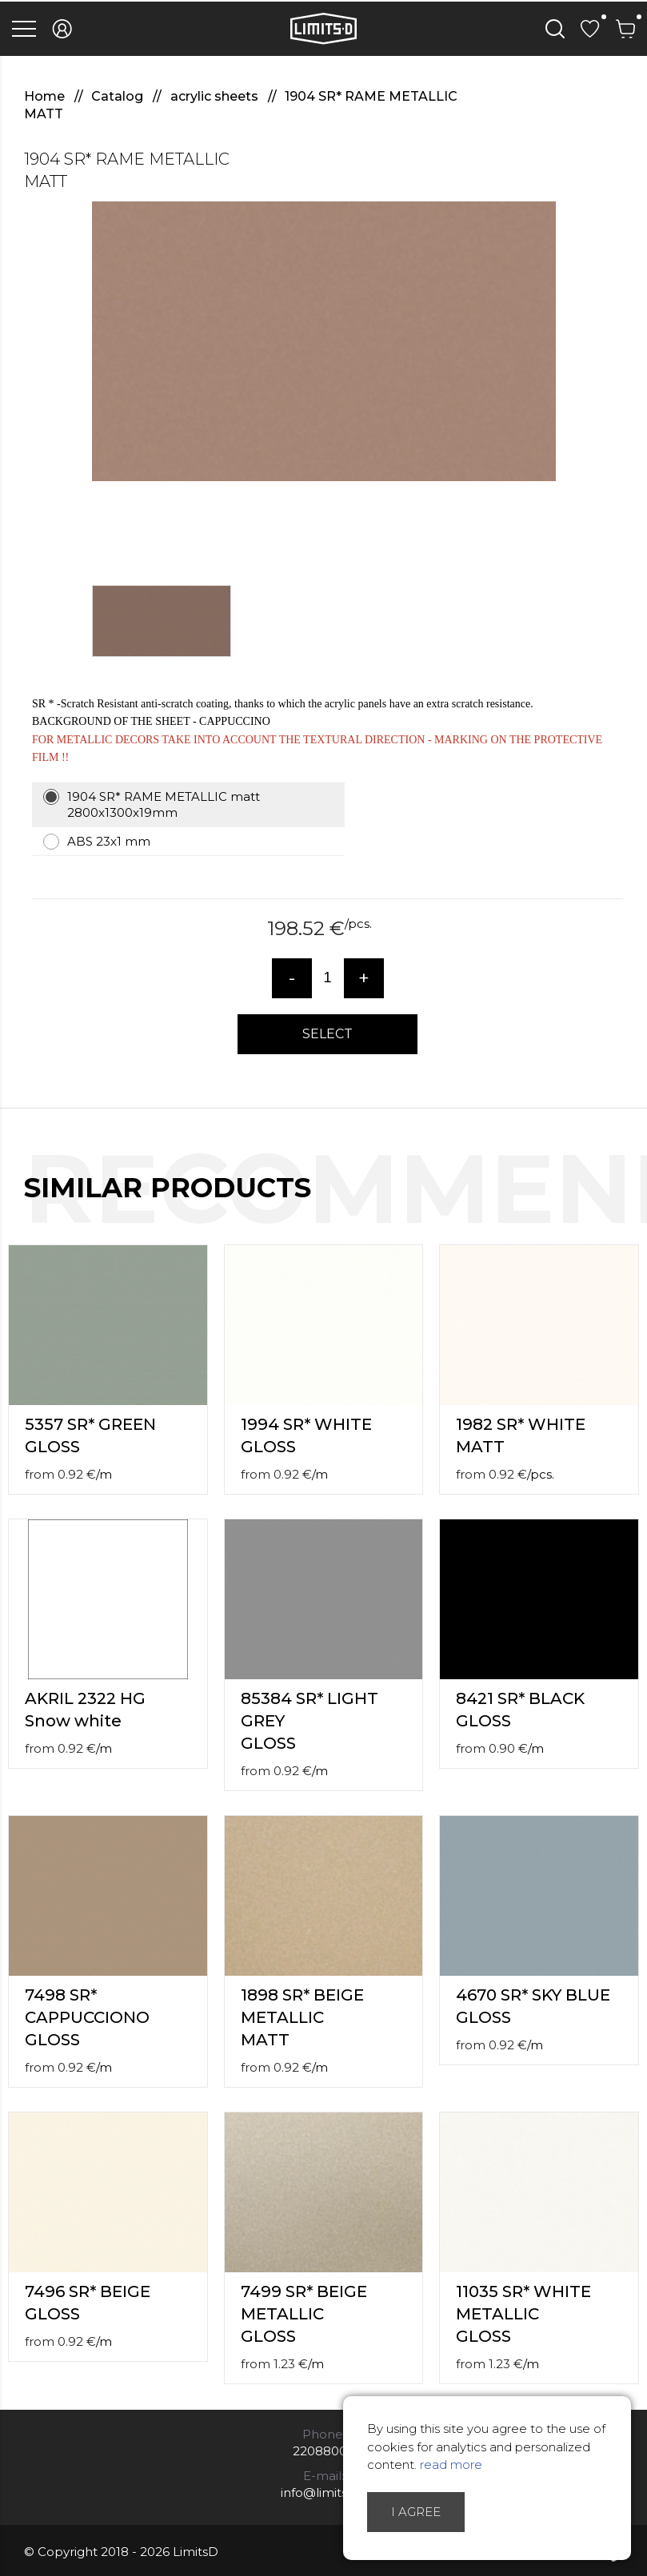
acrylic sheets (216, 96)
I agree (416, 2511)
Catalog (118, 96)
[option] (324, 341)
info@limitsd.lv (324, 2492)
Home (46, 96)
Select (327, 1033)
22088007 (323, 2451)
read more (451, 2464)
